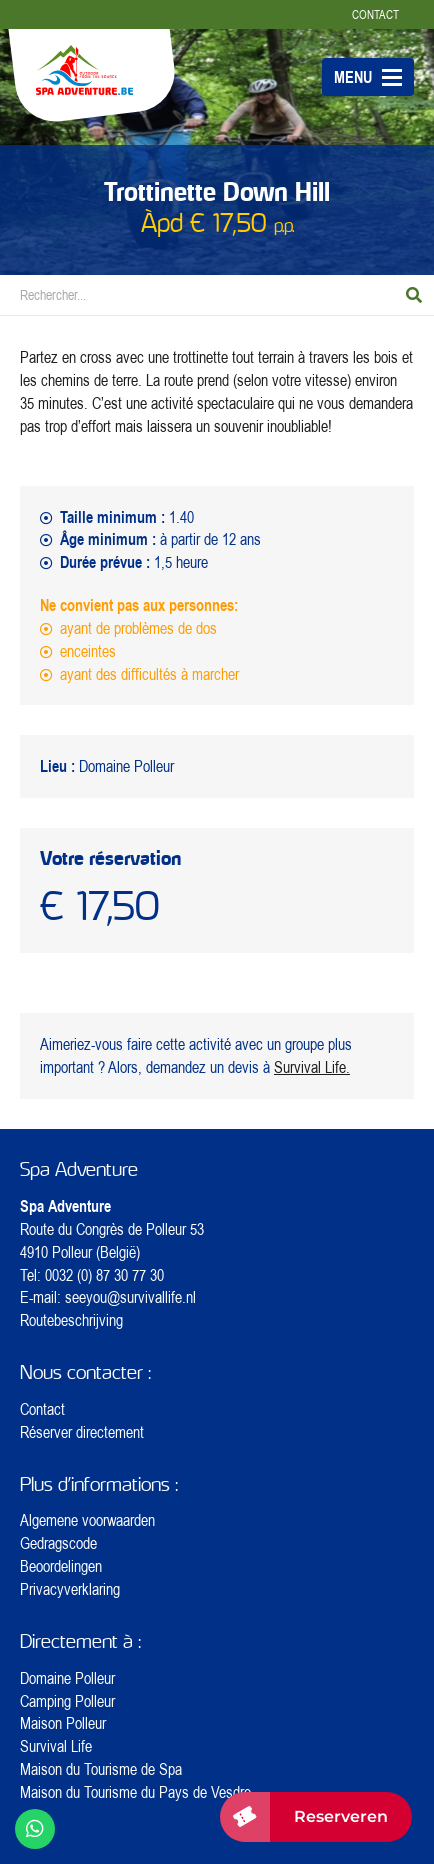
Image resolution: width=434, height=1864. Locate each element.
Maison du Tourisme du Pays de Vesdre (135, 1792)
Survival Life (56, 1746)
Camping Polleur (67, 1701)
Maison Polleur (63, 1723)
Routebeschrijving (71, 1320)
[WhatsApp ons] (35, 1829)
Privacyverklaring (70, 1589)
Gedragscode (58, 1543)
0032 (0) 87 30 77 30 (104, 1275)
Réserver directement (82, 1432)
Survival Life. (312, 1067)
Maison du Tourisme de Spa (101, 1769)
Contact (375, 14)
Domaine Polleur (67, 1678)
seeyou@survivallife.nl (130, 1297)
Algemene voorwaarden (87, 1520)
